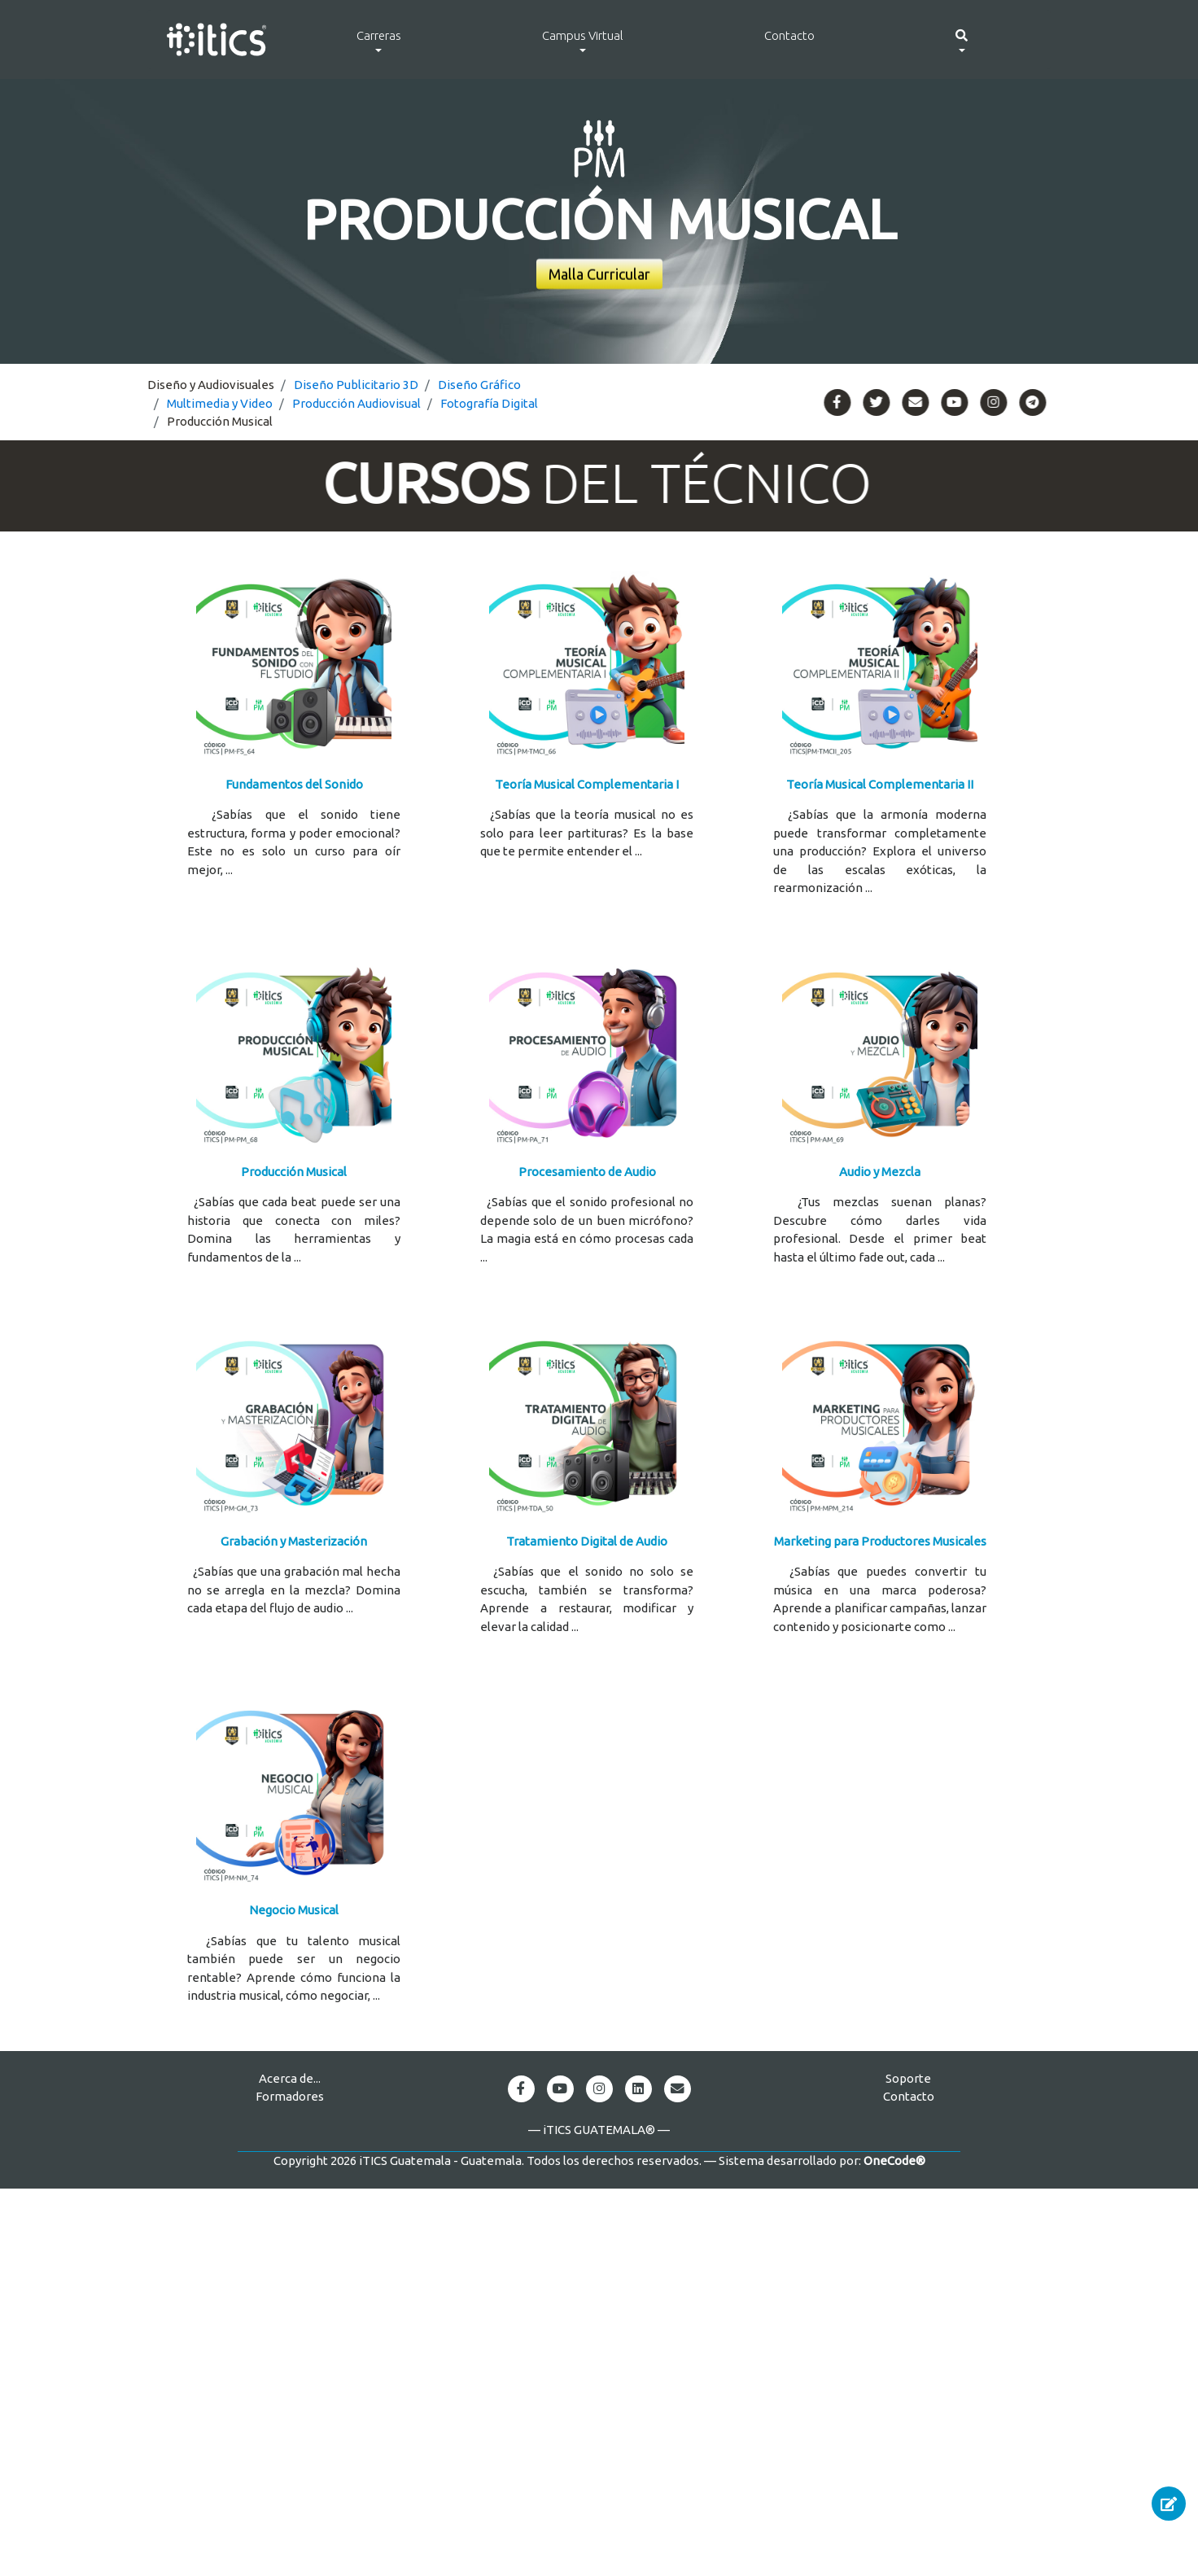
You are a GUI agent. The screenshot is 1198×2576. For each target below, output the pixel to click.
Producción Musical (294, 1172)
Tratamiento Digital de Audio (586, 1541)
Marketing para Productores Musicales (880, 1541)
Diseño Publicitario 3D (356, 384)
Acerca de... (290, 2078)
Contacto (789, 35)
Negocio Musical (294, 1910)
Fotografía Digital (489, 403)
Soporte (908, 2078)
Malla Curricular (599, 274)
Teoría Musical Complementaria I (587, 784)
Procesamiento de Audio (587, 1172)
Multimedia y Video (220, 403)
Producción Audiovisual (356, 403)
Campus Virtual (582, 35)
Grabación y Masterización (294, 1541)
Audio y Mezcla (879, 1172)
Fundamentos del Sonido (294, 784)
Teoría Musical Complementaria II (879, 784)
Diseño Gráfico (479, 384)
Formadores (290, 2096)
